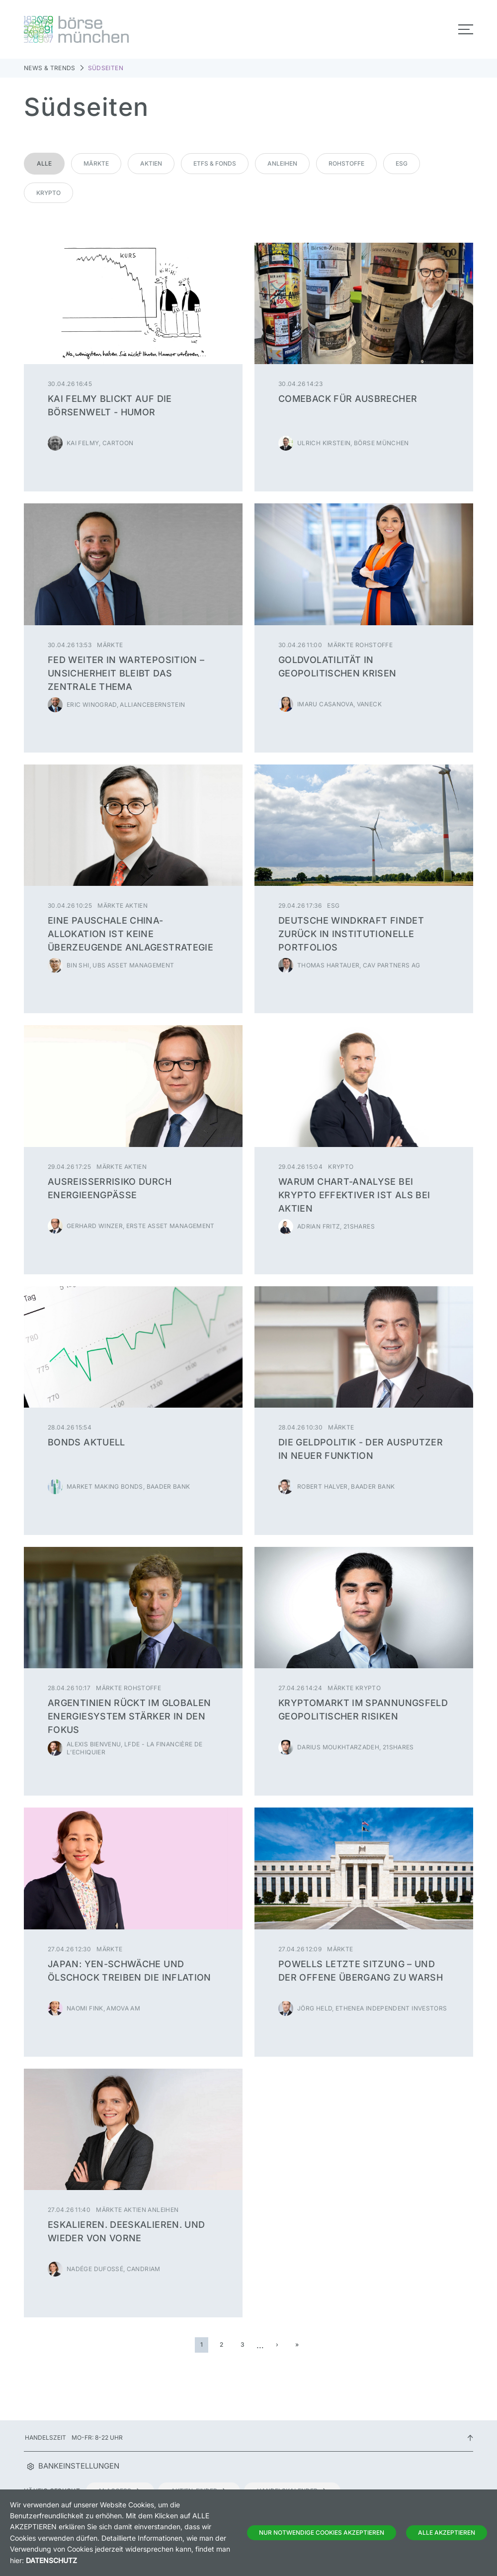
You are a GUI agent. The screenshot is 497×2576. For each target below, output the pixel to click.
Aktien (151, 163)
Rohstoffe (346, 163)
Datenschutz (51, 2560)
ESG (402, 163)
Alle (44, 163)
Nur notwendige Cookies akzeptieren (321, 2532)
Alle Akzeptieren (446, 2532)
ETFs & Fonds (214, 163)
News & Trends (50, 68)
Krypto (48, 192)
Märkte (96, 163)
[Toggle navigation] (465, 29)
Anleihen (282, 163)
